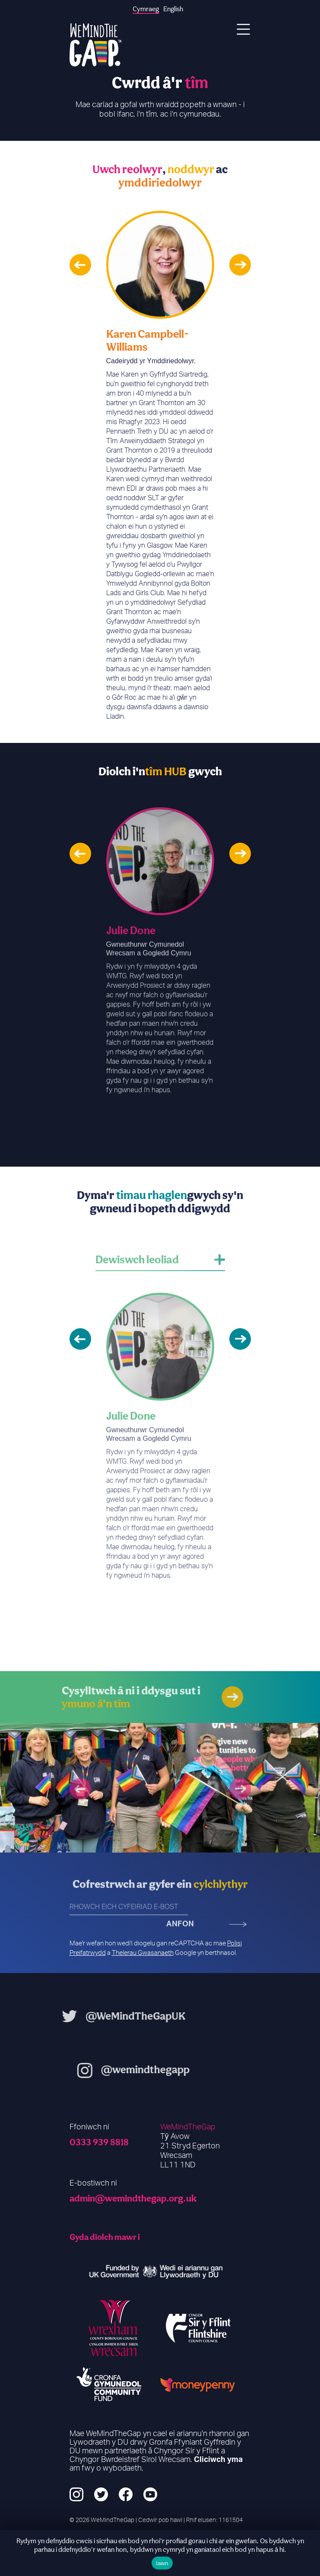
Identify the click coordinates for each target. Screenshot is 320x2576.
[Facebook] (126, 2495)
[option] (160, 466)
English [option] (173, 9)
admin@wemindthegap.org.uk (133, 2198)
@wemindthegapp (176, 2069)
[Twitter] (101, 2495)
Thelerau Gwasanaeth (143, 1953)
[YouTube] (150, 2495)
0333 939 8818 (99, 2142)
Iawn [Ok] (162, 2563)
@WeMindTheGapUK (104, 2015)
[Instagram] (76, 2495)
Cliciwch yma (218, 2460)
